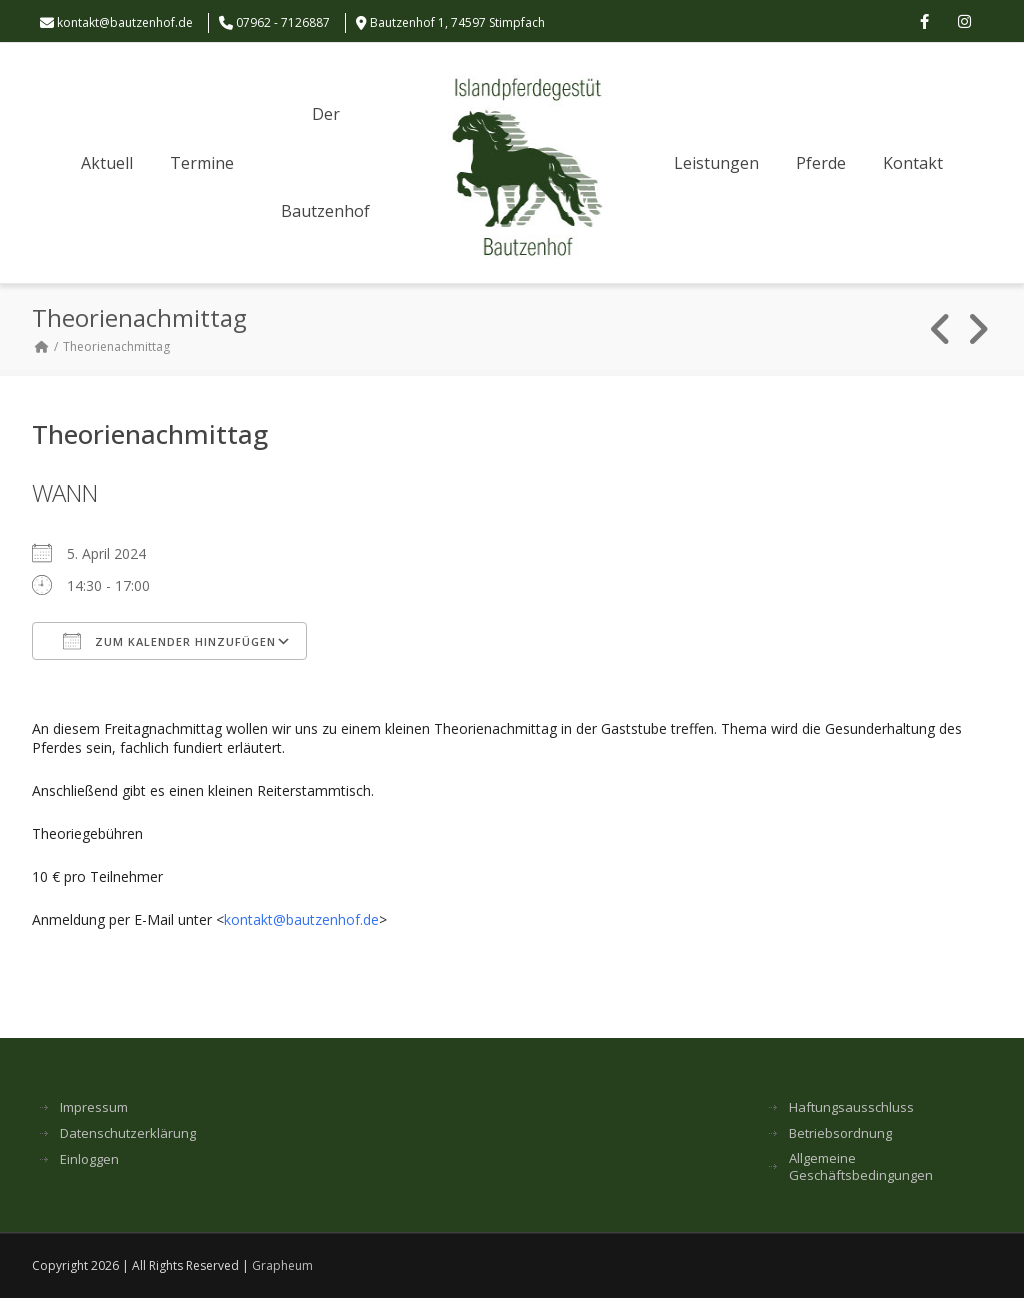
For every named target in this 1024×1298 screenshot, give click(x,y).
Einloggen (89, 1159)
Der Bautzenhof (325, 162)
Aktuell (107, 163)
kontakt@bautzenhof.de (125, 22)
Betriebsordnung (840, 1133)
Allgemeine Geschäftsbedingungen (861, 1167)
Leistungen (716, 163)
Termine (202, 163)
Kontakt (913, 163)
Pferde (821, 163)
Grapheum (282, 1265)
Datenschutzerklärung (128, 1133)
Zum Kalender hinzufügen (169, 641)
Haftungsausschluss (851, 1107)
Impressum (94, 1107)
